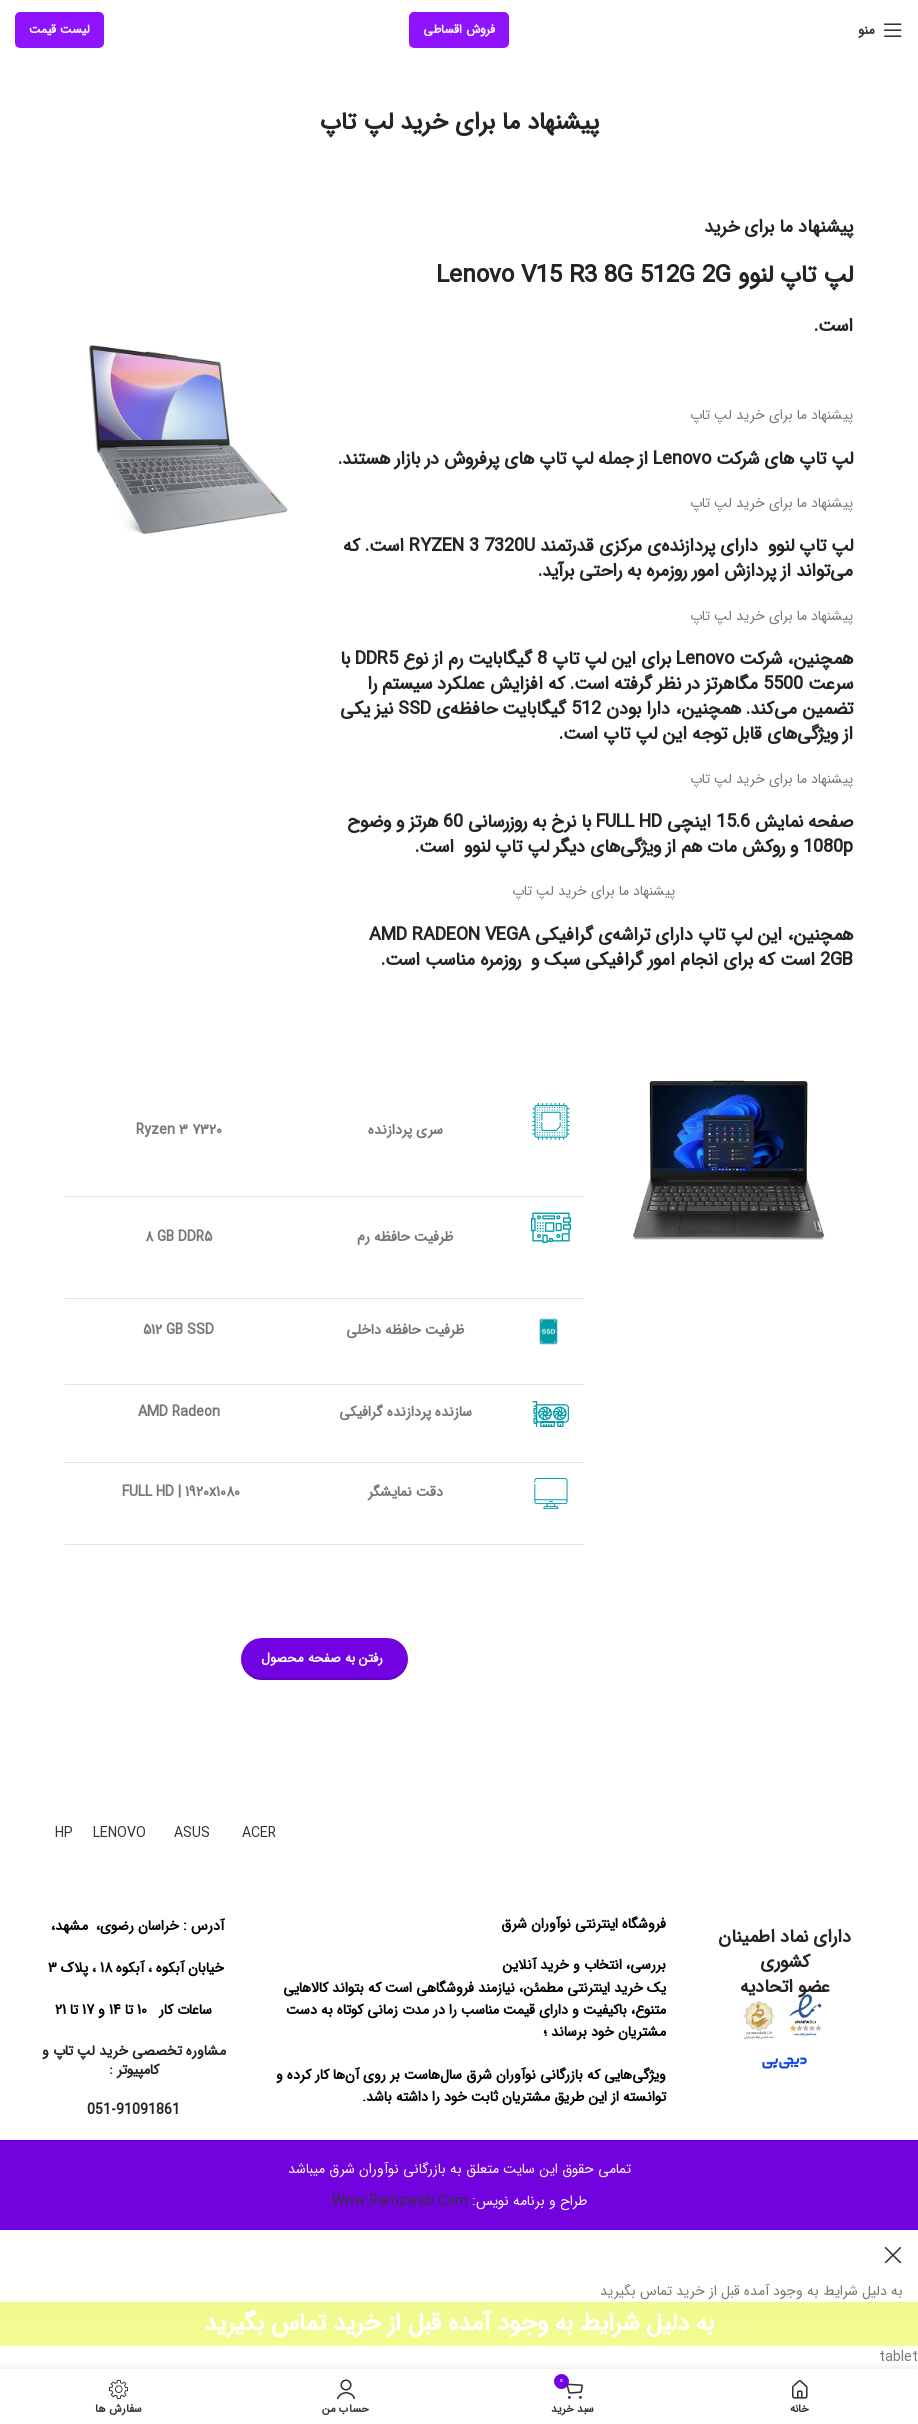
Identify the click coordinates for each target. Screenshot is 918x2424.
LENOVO (119, 1833)
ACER (259, 1833)
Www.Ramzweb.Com (400, 2201)
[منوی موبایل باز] (880, 30)
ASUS (192, 1833)
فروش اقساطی (459, 29)
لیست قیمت (59, 29)
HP (64, 1833)
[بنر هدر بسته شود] (893, 2255)
